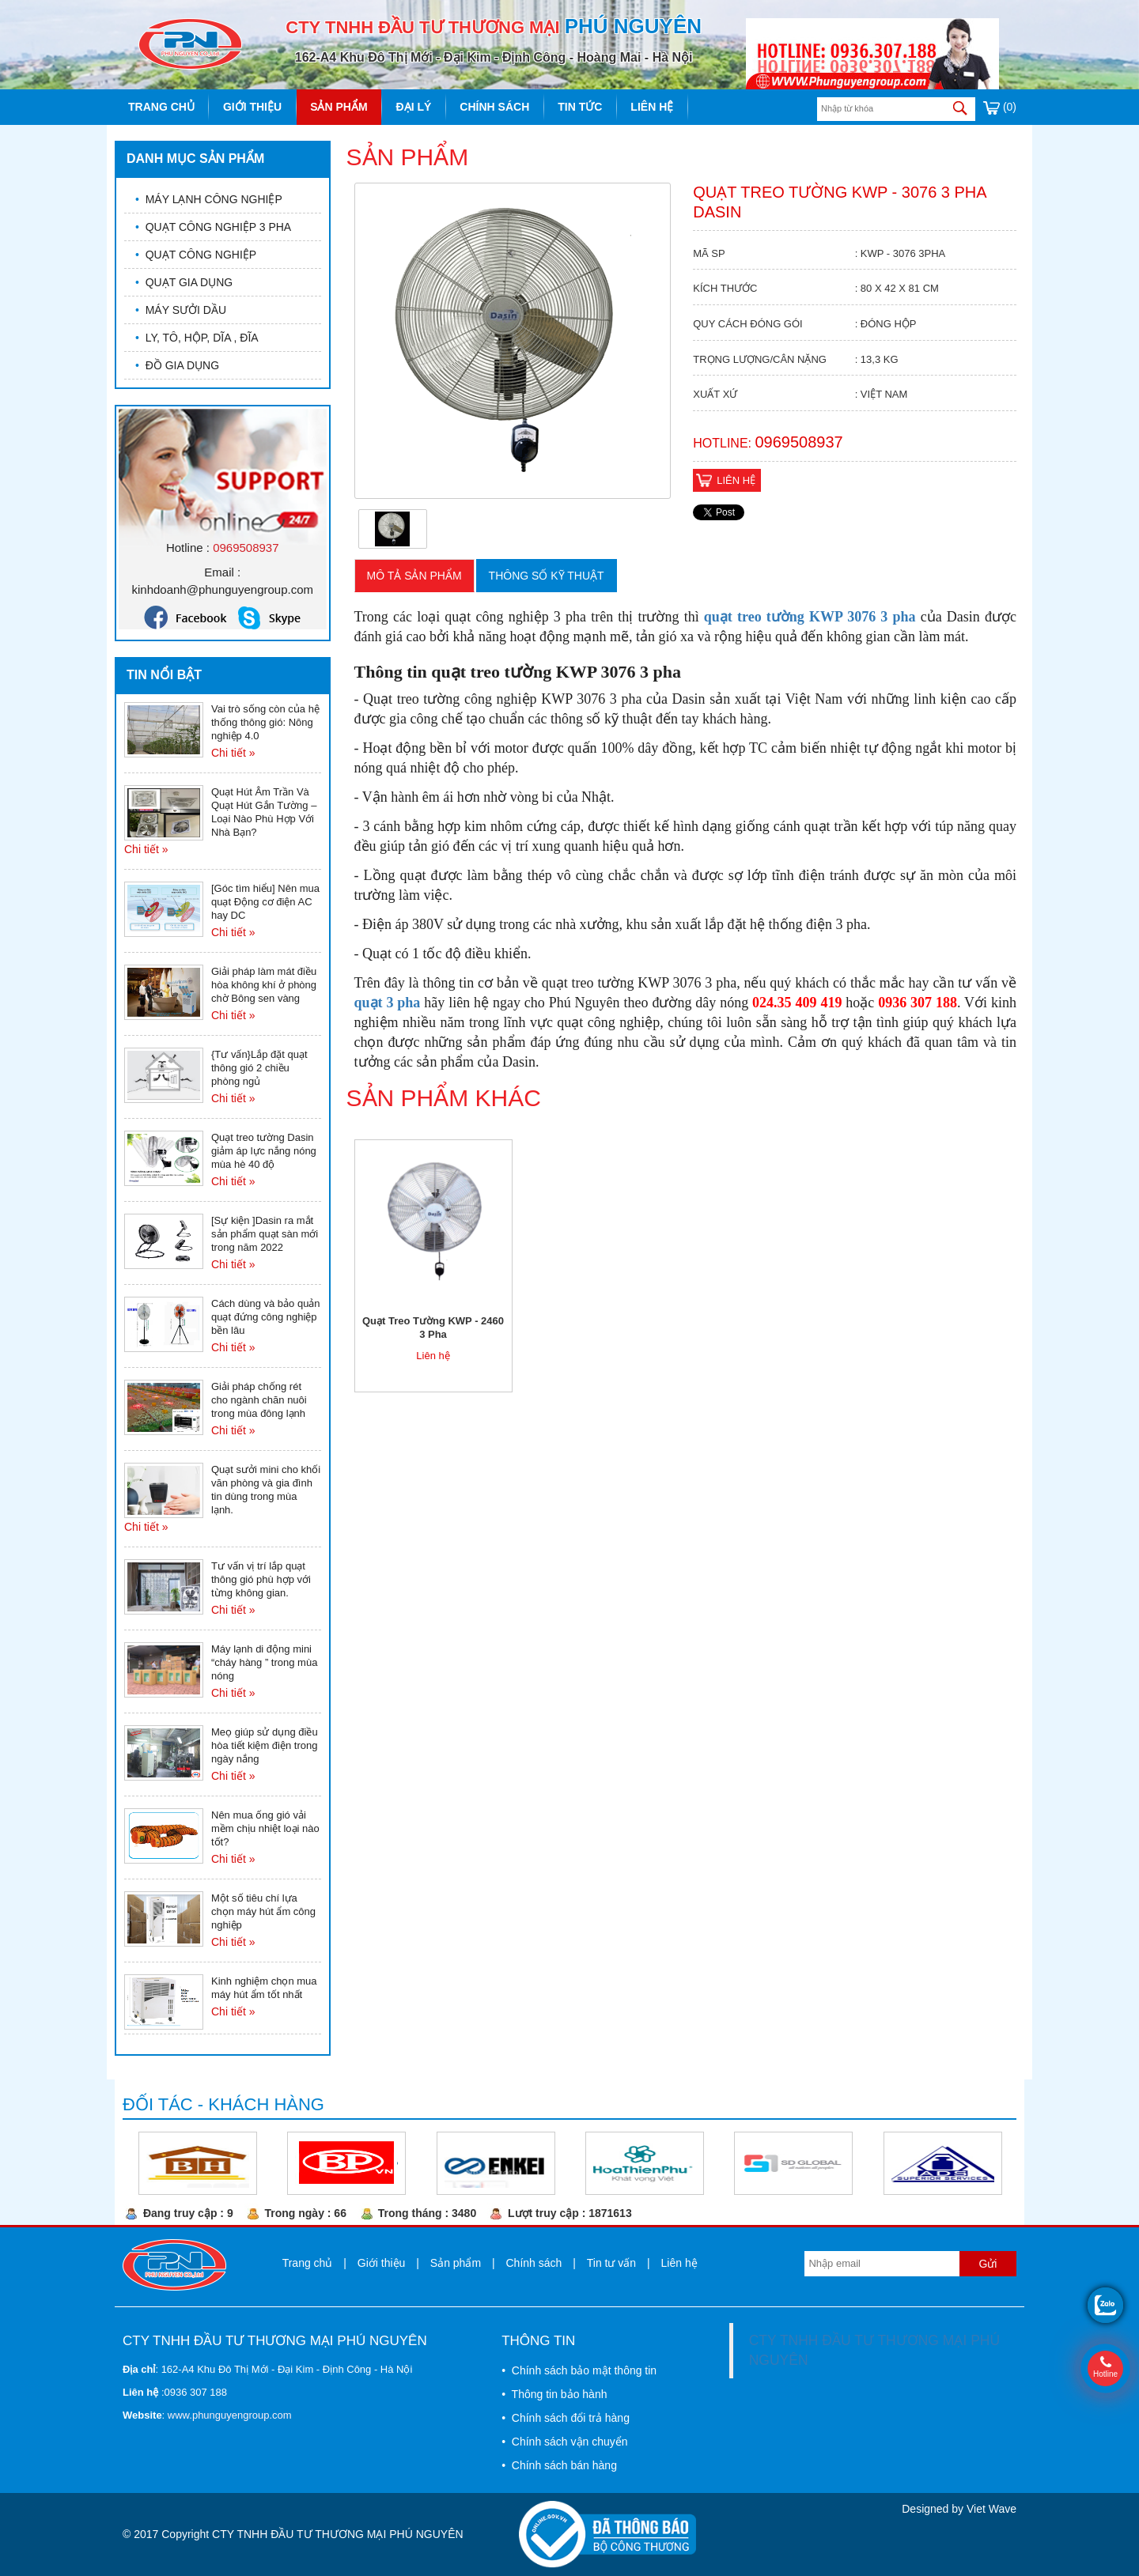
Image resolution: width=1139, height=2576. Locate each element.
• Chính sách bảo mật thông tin (579, 2370)
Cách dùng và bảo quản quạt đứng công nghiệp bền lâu (265, 1316)
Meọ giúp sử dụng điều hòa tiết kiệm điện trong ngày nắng (264, 1745)
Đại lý (414, 106)
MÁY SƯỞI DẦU (180, 310)
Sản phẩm (338, 106)
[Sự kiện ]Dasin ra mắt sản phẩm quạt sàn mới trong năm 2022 (264, 1233)
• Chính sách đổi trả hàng (565, 2418)
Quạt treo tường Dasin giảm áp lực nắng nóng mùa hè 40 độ (263, 1150)
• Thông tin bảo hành (554, 2394)
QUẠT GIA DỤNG (184, 282)
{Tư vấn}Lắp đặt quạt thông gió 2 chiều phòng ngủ (259, 1067)
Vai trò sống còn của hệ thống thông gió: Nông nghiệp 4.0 (265, 722)
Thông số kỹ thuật (546, 575)
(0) (999, 106)
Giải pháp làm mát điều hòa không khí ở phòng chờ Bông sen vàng (263, 984)
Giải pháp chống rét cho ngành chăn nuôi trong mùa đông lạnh (259, 1400)
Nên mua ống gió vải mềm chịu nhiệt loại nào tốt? (265, 1828)
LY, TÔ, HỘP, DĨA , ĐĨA (197, 337)
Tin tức (580, 106)
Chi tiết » (233, 752)
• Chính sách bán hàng (559, 2465)
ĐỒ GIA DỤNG (177, 365)
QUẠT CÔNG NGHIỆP (195, 254)
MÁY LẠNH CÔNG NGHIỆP (208, 199)
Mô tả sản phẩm (414, 575)
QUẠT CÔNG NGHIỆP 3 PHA (213, 227)
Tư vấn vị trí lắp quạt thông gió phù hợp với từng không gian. (261, 1579)
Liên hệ (651, 106)
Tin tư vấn (611, 2263)
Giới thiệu (252, 106)
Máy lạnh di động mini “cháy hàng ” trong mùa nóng (264, 1662)
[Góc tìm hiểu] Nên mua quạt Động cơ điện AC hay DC (265, 901)
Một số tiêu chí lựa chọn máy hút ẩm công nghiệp (263, 1911)
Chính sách (494, 106)
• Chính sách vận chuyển (564, 2441)
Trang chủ (161, 106)
